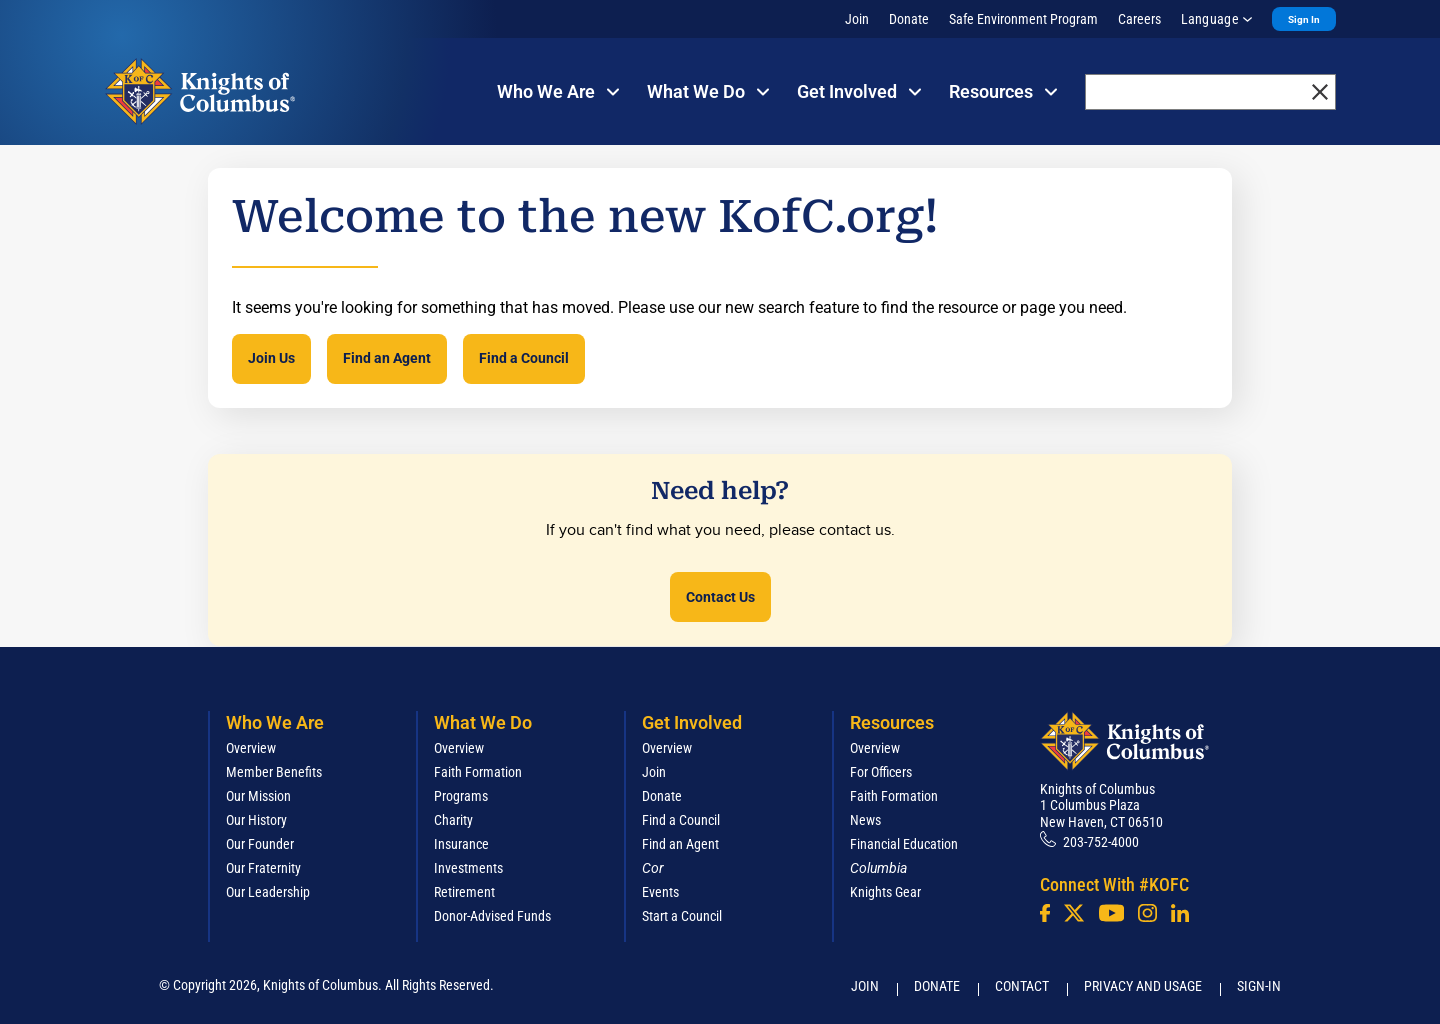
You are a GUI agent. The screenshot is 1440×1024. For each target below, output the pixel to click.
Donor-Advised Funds (492, 916)
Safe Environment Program (1023, 19)
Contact (1022, 986)
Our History (256, 820)
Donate (909, 19)
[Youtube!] (1111, 913)
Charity (453, 820)
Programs (461, 796)
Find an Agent (387, 358)
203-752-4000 (1101, 842)
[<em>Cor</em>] (653, 868)
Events (660, 892)
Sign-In (1259, 986)
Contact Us (720, 597)
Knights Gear (885, 892)
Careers (1139, 19)
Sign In (1304, 19)
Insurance (461, 844)
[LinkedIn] (1180, 913)
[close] (1320, 92)
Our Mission (258, 796)
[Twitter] (1074, 913)
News (865, 820)
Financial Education (904, 844)
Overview (251, 748)
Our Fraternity (263, 868)
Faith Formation (478, 772)
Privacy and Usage (1143, 986)
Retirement (464, 892)
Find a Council (524, 358)
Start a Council (682, 916)
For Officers (881, 772)
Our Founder (260, 844)
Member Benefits (274, 772)
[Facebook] (1045, 913)
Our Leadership (268, 892)
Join (857, 19)
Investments (468, 868)
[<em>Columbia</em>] (886, 868)
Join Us (271, 358)
